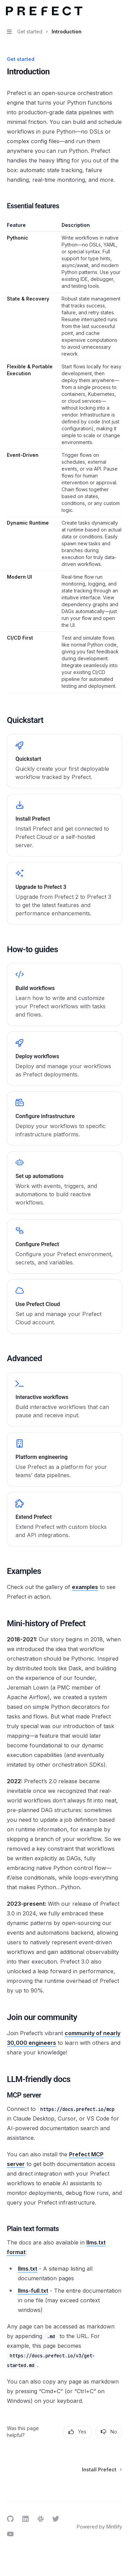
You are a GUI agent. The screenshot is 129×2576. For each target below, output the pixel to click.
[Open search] (106, 11)
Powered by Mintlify (99, 2527)
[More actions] (120, 11)
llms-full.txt (33, 2290)
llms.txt (27, 2268)
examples (85, 1587)
